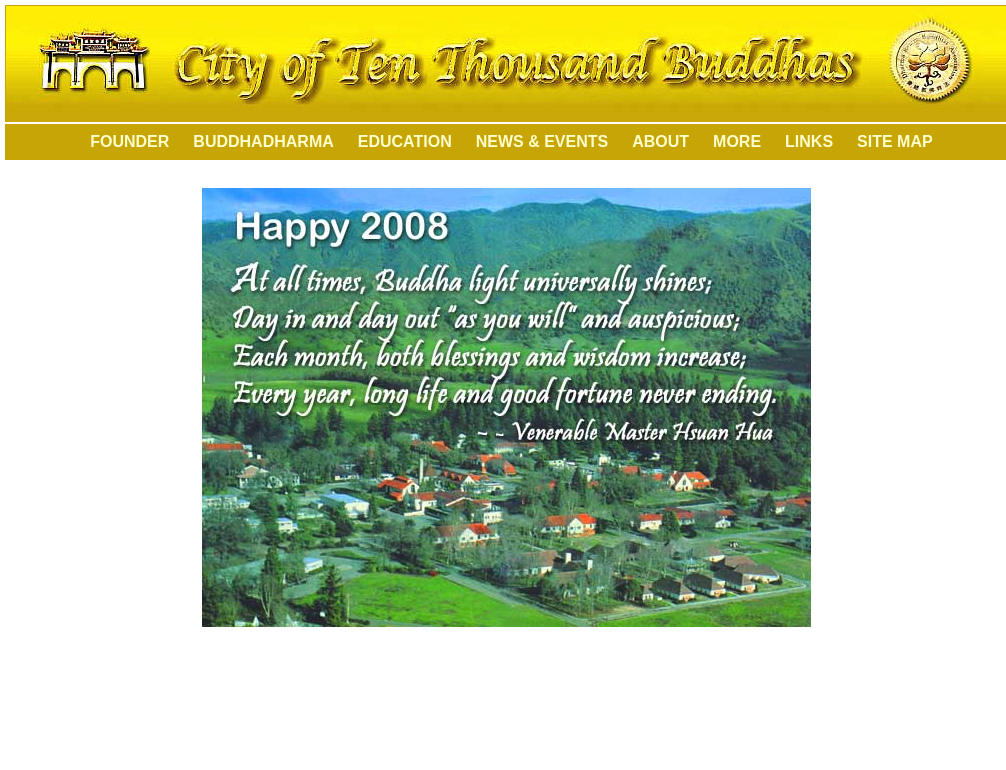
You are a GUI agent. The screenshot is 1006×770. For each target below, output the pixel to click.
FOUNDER (118, 141)
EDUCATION (405, 141)
